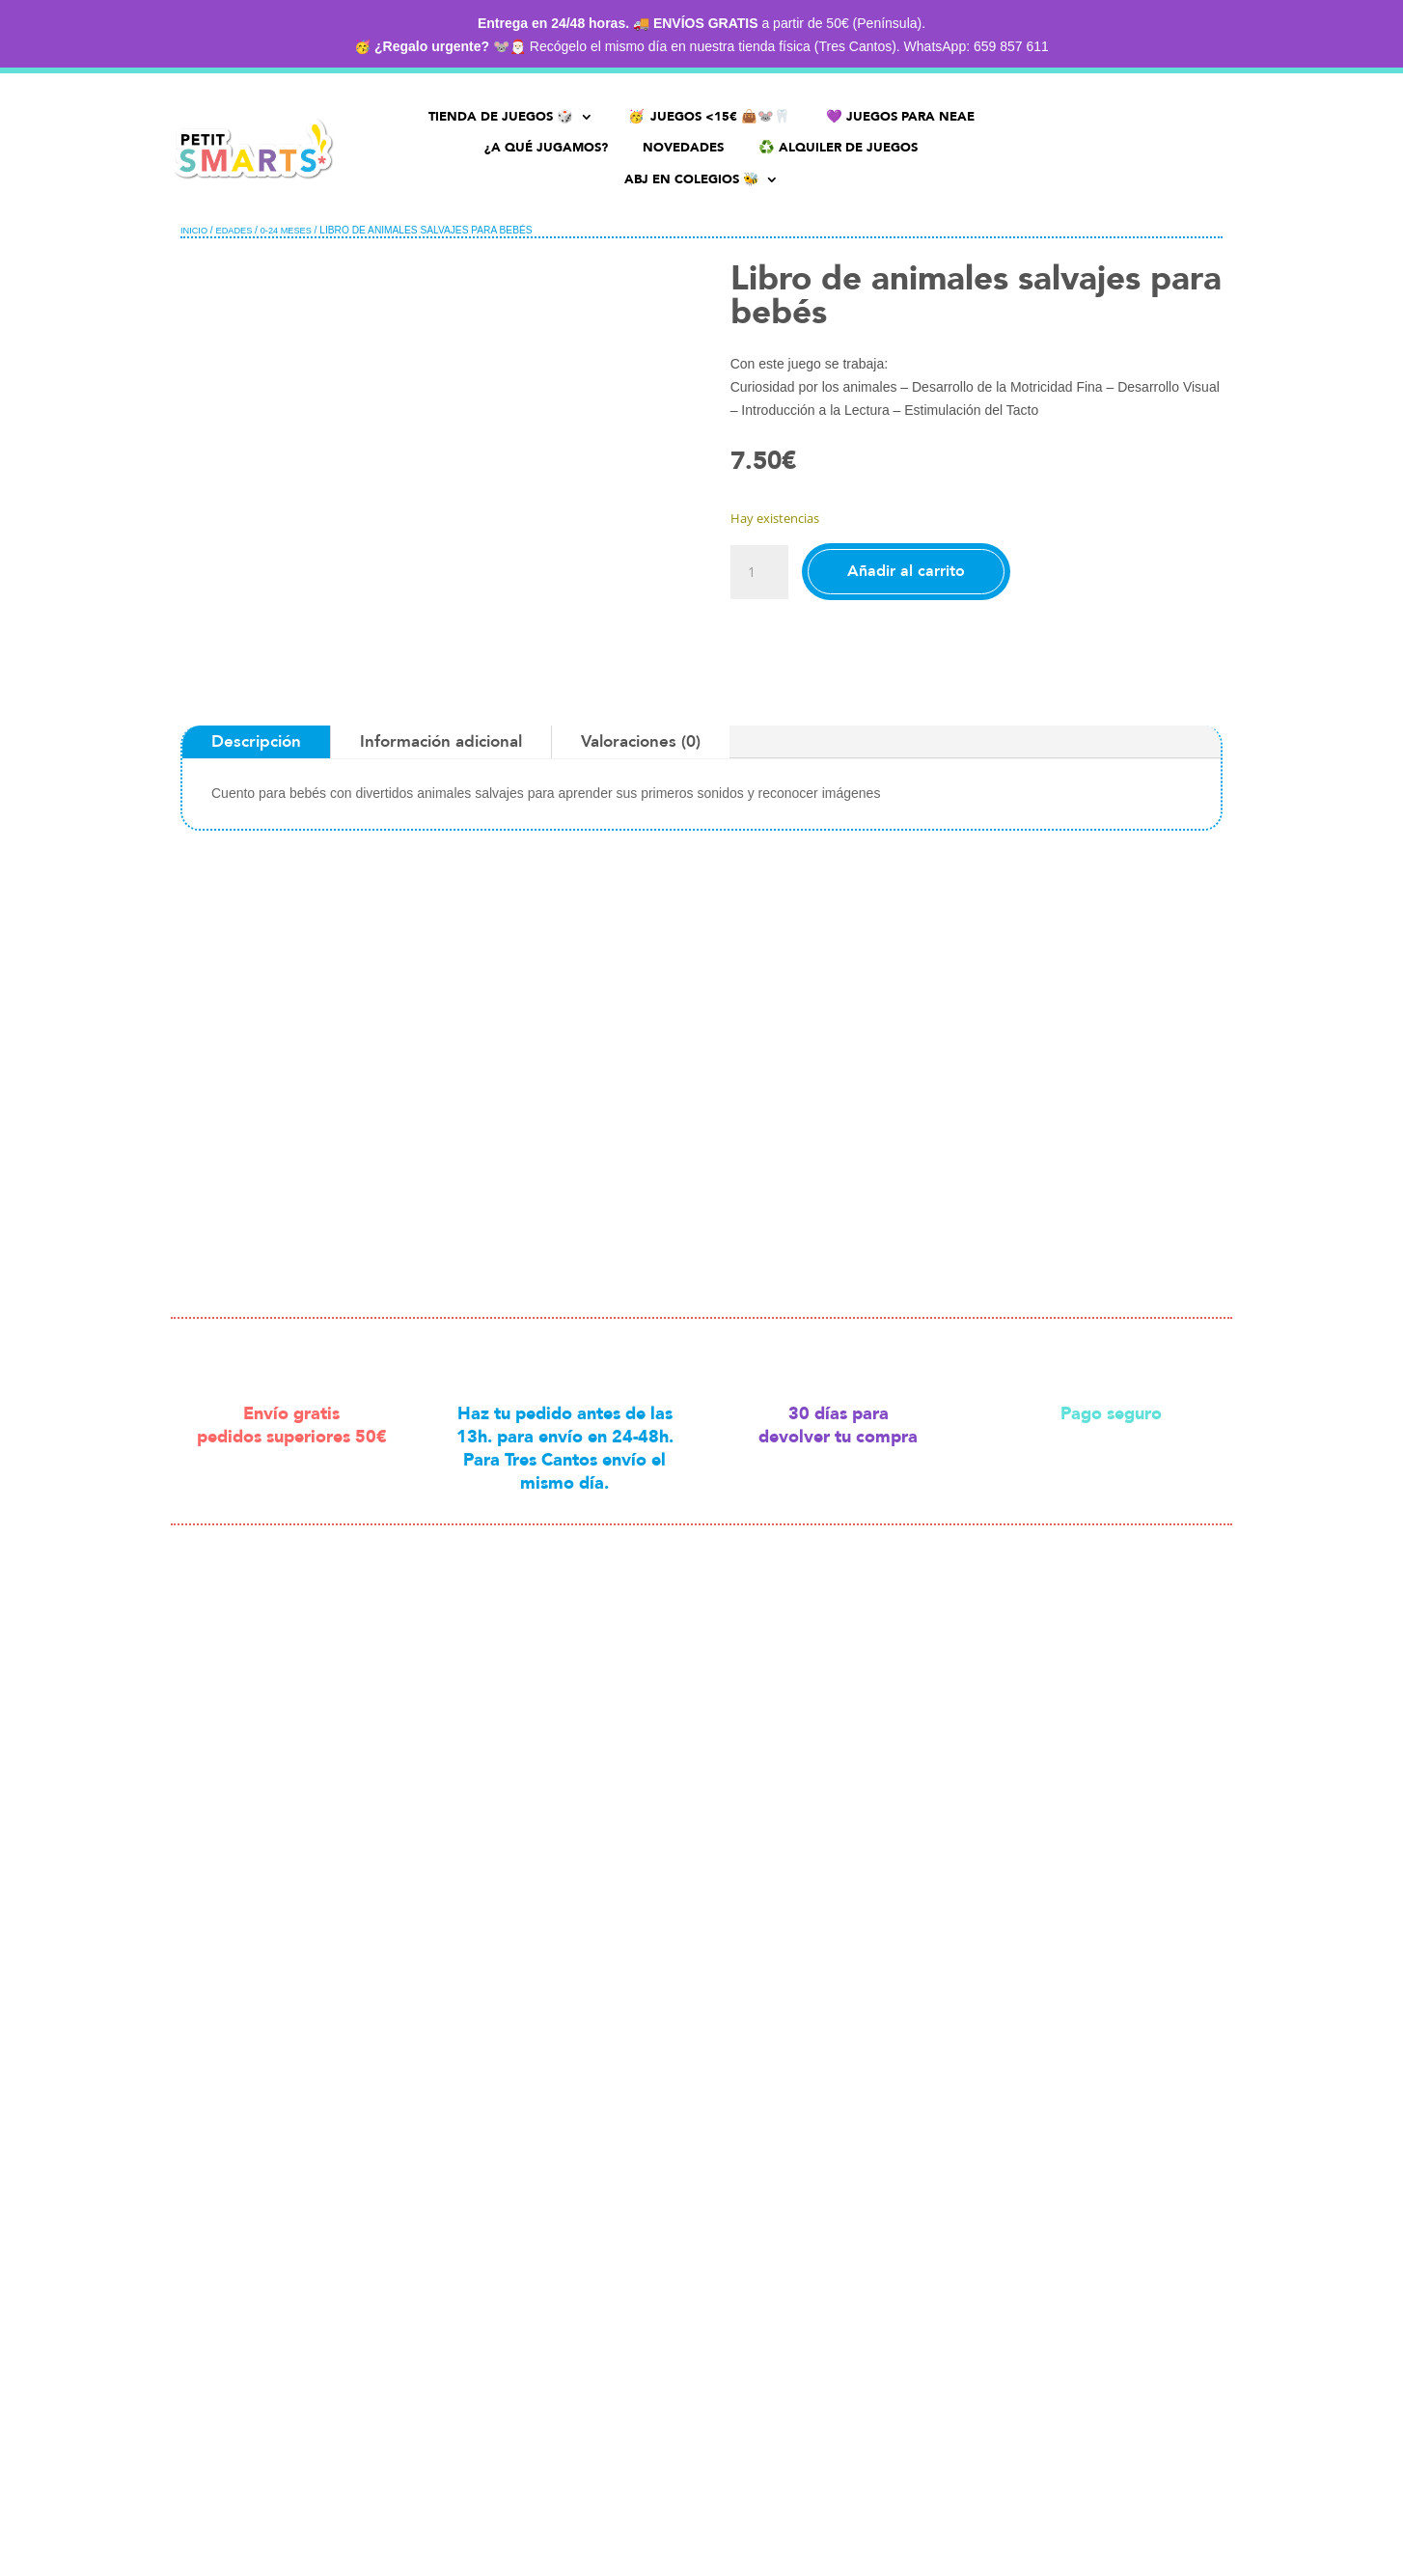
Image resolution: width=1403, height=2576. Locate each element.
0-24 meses (286, 230)
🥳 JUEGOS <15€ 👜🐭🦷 (709, 117)
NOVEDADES (683, 148)
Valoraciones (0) (641, 741)
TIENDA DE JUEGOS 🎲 (501, 117)
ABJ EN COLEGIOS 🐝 (691, 180)
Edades (234, 230)
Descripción (256, 741)
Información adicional (441, 741)
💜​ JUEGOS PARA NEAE (900, 117)
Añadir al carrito (906, 571)
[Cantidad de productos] (759, 572)
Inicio (193, 230)
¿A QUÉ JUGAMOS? (546, 148)
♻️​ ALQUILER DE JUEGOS (838, 148)
